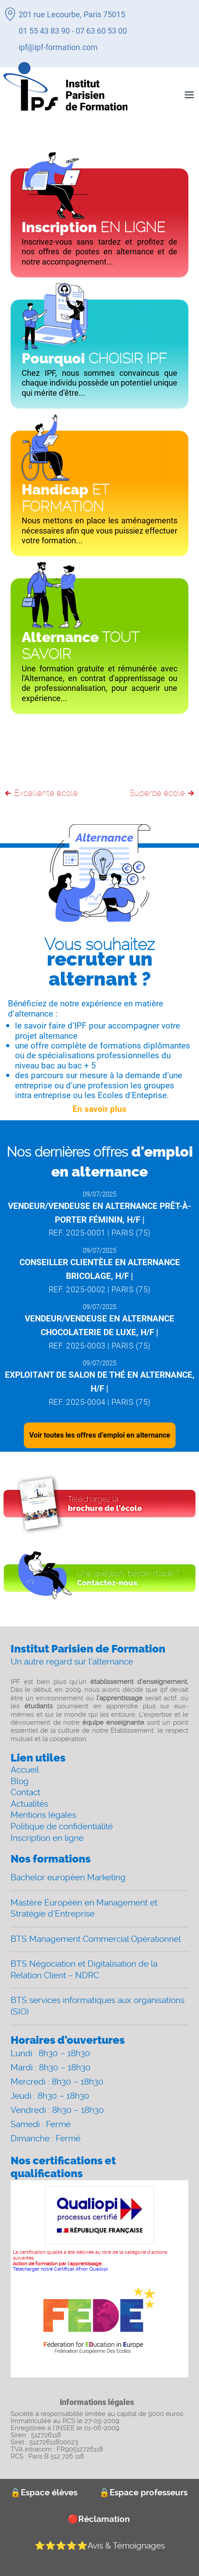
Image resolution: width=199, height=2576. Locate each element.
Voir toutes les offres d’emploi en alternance (99, 1435)
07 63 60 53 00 (101, 30)
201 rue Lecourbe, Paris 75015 (72, 14)
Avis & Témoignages (99, 2546)
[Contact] (99, 1578)
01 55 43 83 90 (44, 30)
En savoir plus (99, 1109)
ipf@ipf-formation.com (58, 47)
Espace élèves (43, 2492)
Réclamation (99, 2519)
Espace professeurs (143, 2492)
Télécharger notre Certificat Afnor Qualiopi (60, 2269)
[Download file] (99, 1504)
